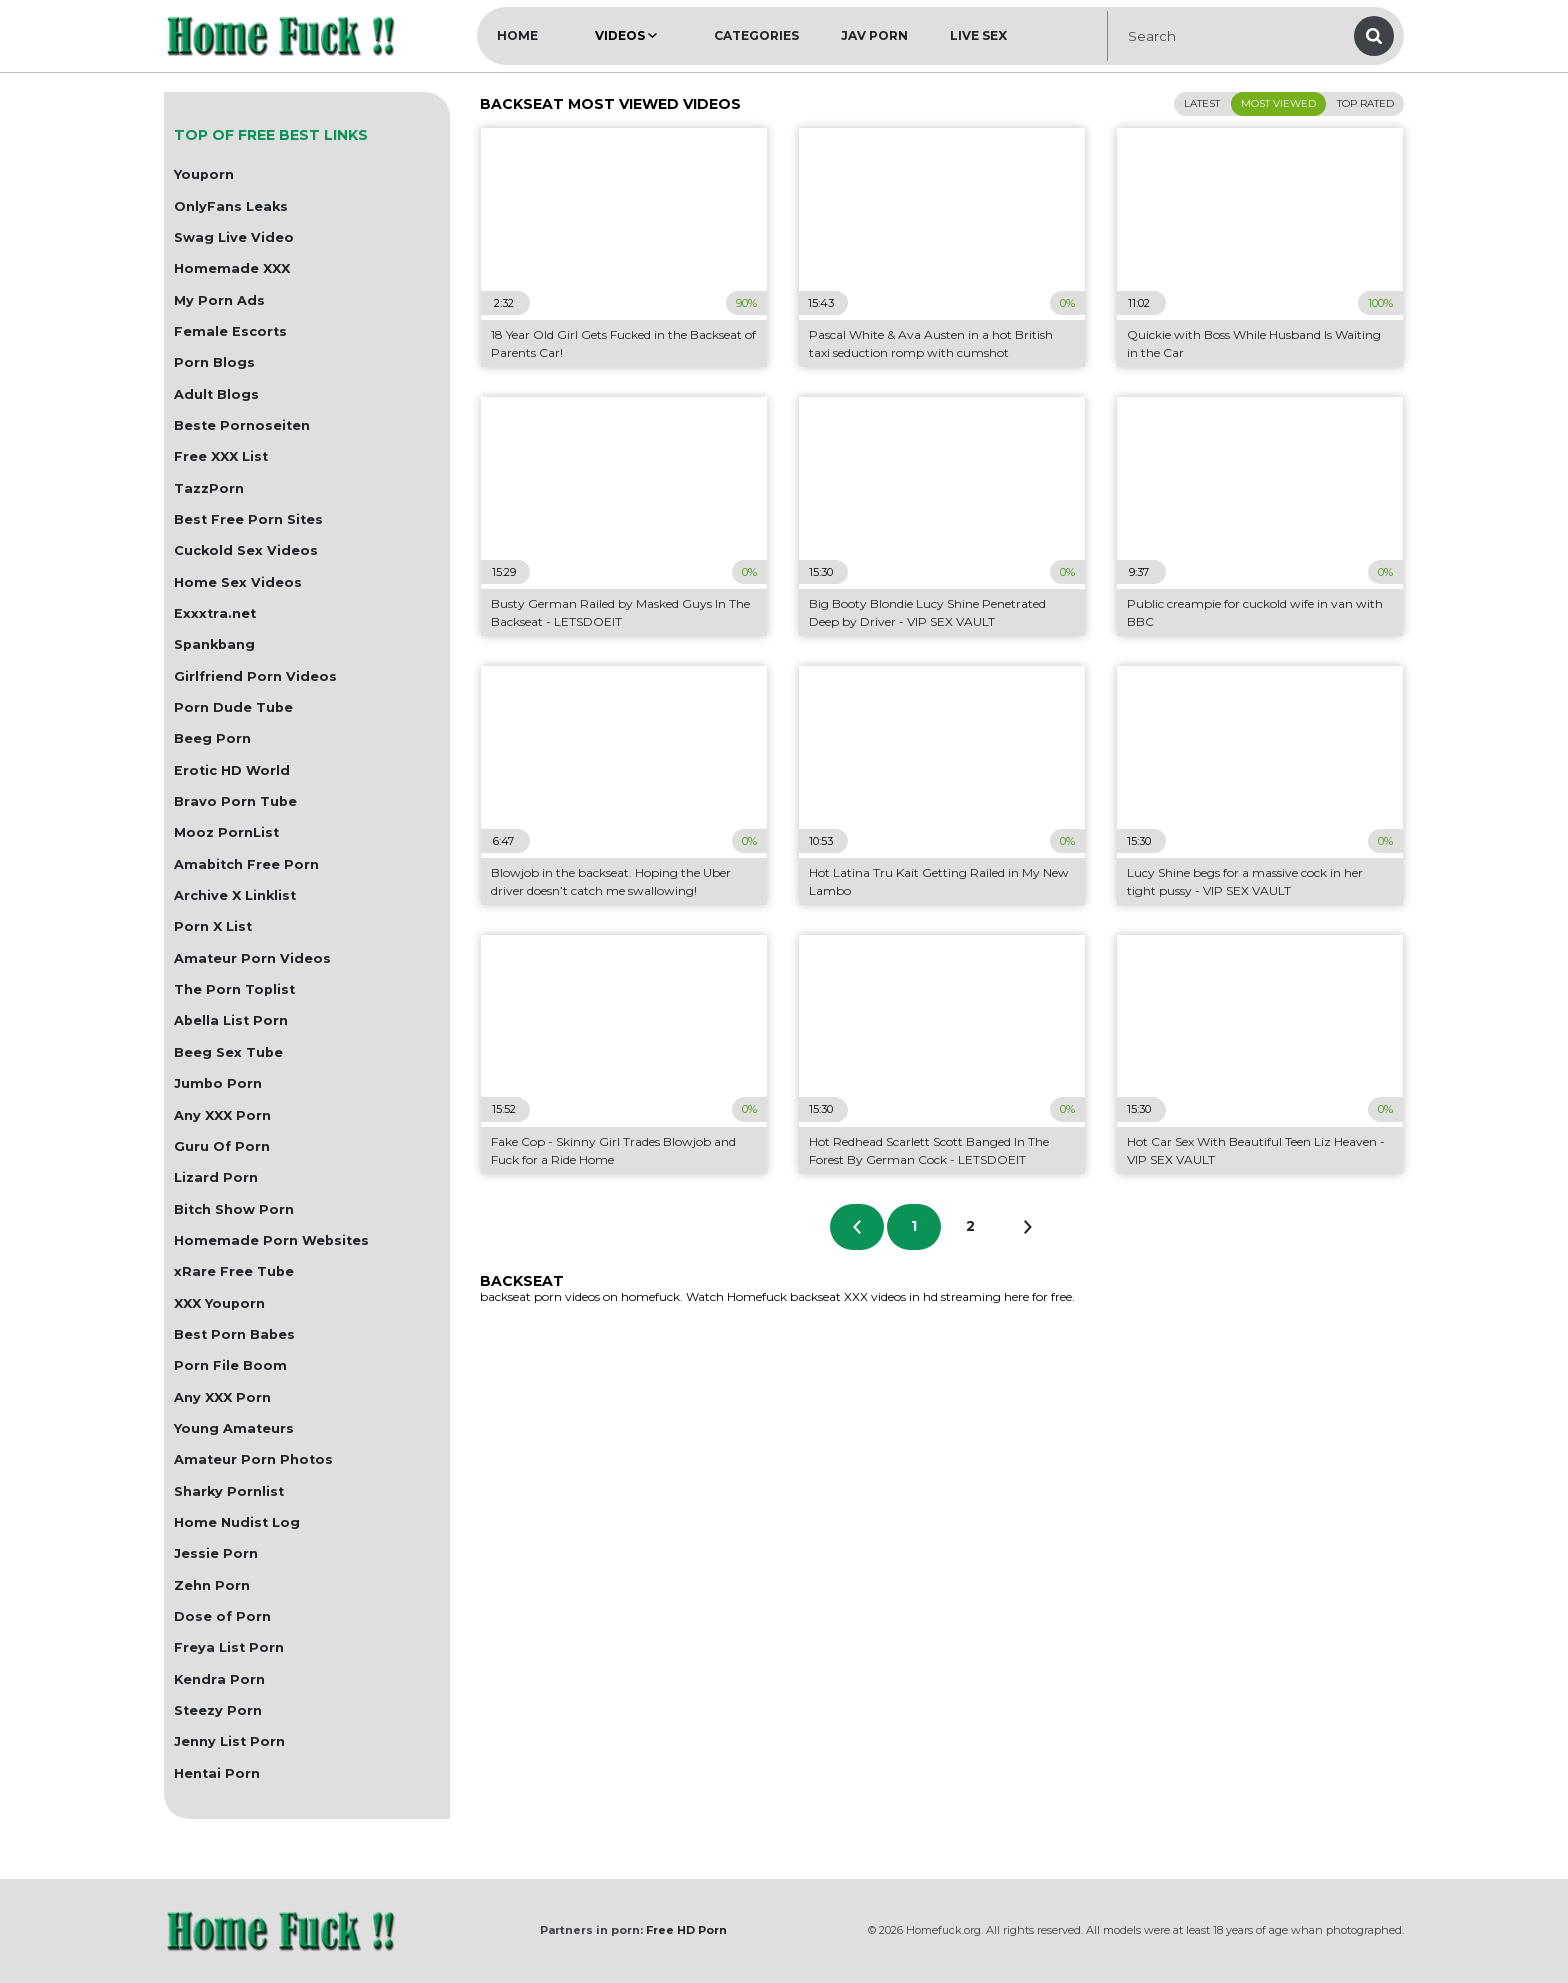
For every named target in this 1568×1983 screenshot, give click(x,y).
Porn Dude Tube (233, 707)
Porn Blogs (214, 362)
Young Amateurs (234, 1428)
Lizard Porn (216, 1177)
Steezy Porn (218, 1710)
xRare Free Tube (234, 1271)
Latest (1202, 103)
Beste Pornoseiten (242, 425)
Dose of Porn (222, 1616)
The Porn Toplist (234, 989)
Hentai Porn (217, 1773)
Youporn (204, 174)
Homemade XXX (232, 268)
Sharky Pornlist (229, 1491)
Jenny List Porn (229, 1741)
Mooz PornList (226, 832)
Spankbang (214, 644)
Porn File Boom (230, 1365)
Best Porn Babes (234, 1334)
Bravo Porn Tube (235, 801)
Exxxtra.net (215, 613)
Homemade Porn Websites (271, 1240)
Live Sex (978, 35)
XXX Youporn (219, 1303)
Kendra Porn (219, 1679)
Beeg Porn (212, 738)
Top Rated (1365, 103)
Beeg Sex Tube (228, 1052)
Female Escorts (230, 331)
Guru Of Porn (222, 1146)
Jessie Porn (216, 1553)
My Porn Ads (219, 300)
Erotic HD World (232, 770)
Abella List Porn (231, 1020)
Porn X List (213, 926)
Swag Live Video (234, 237)
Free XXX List (221, 456)
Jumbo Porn (218, 1083)
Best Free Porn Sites (248, 519)
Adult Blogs (216, 394)
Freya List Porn (229, 1647)
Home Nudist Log (237, 1522)
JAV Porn (874, 35)
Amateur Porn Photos (253, 1459)
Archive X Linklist (235, 895)
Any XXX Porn (222, 1115)
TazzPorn (209, 488)
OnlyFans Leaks (231, 206)
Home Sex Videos (238, 582)
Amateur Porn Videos (252, 958)
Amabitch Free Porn (246, 864)
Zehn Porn (212, 1585)
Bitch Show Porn (234, 1209)
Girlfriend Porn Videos (255, 676)
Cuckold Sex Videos (246, 550)
